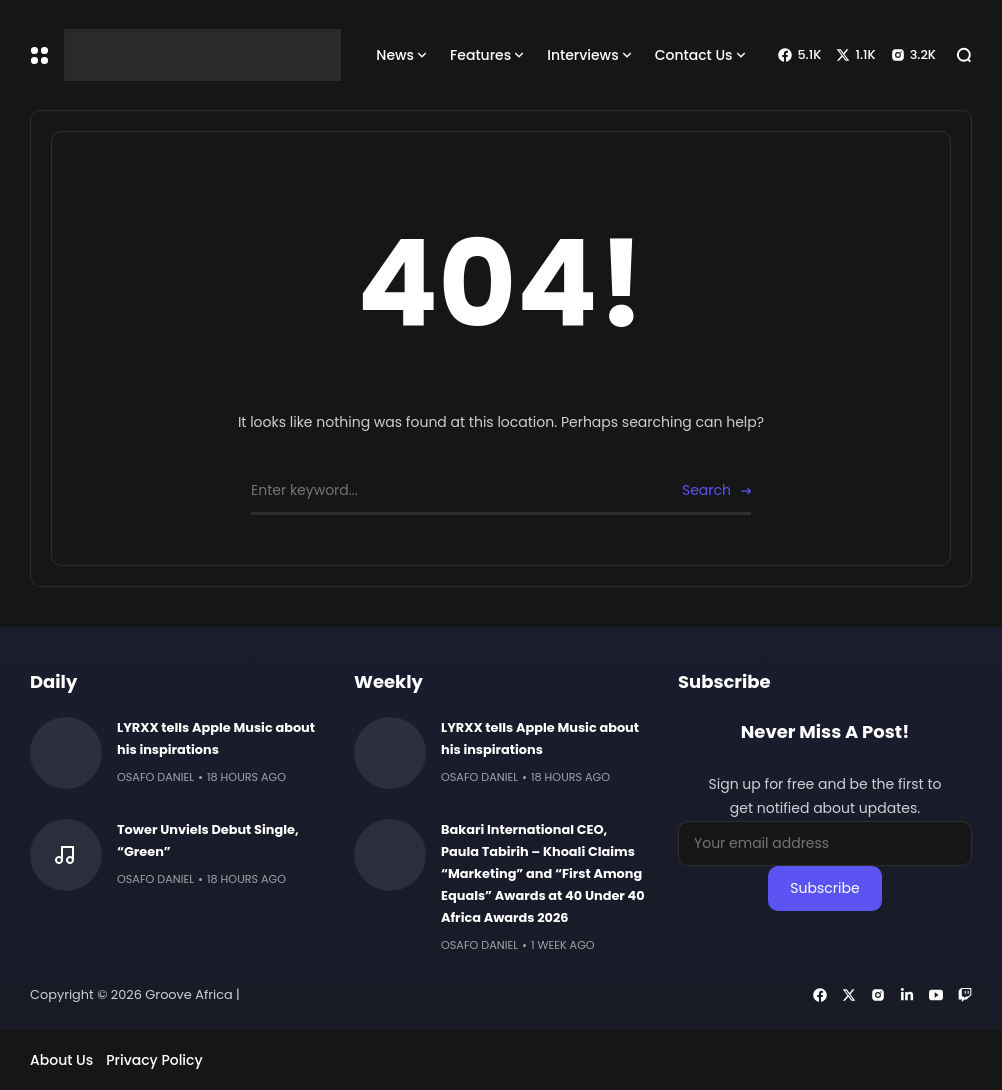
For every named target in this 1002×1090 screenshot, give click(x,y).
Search (706, 490)
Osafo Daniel (155, 777)
